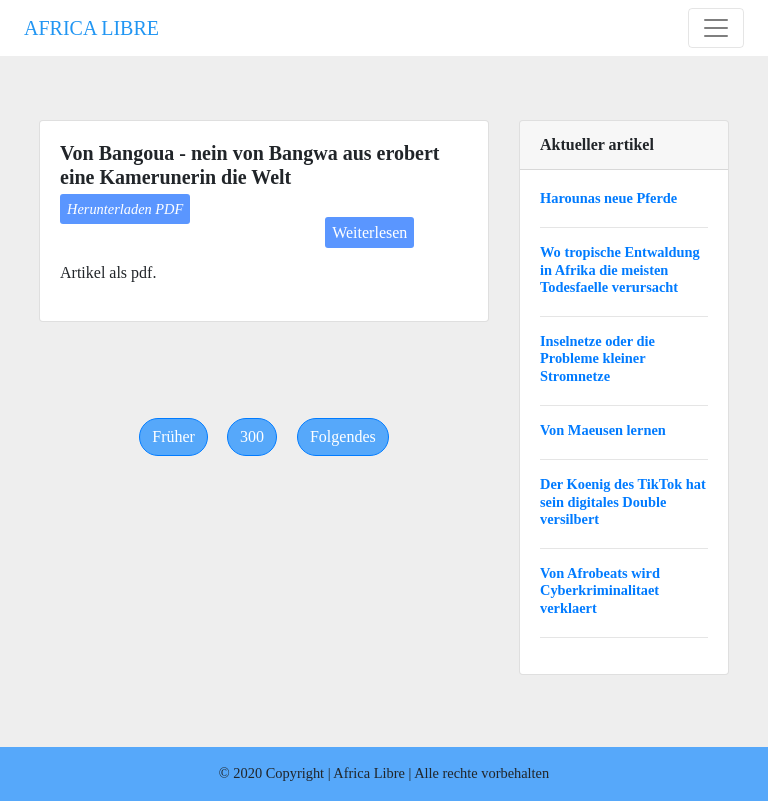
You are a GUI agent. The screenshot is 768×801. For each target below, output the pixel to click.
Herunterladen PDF (125, 209)
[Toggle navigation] (716, 28)
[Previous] (173, 437)
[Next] (343, 437)
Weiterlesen (369, 232)
